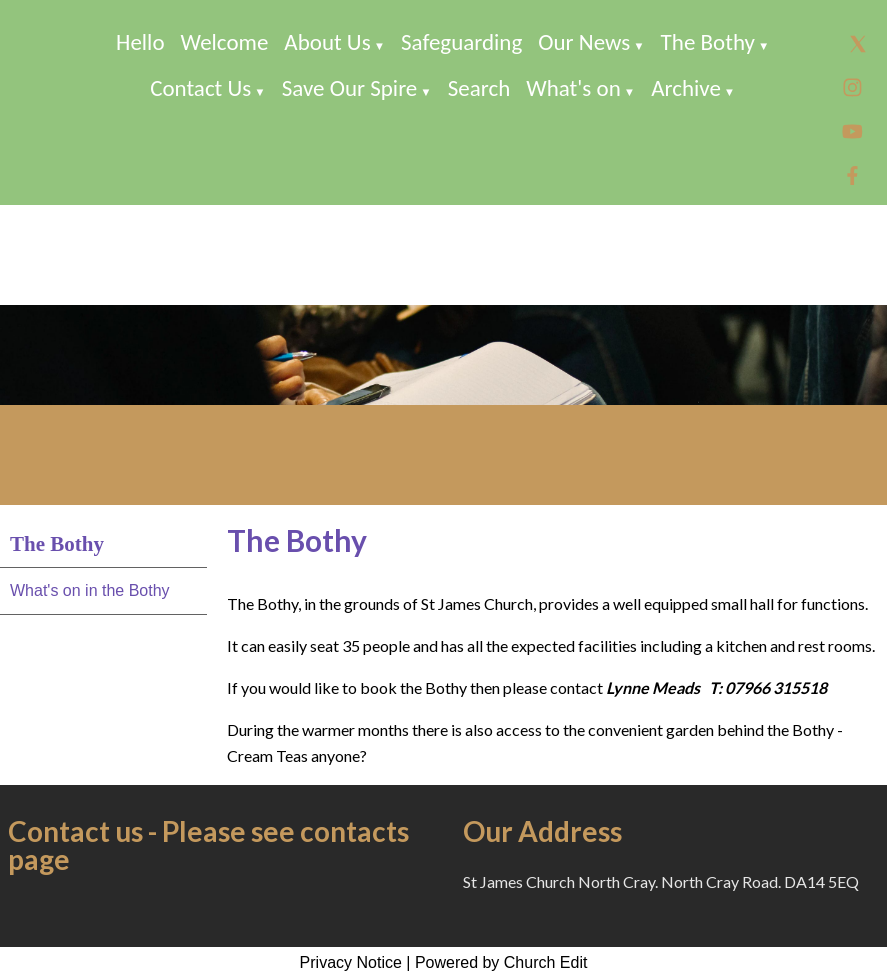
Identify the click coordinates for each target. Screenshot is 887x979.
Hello (140, 42)
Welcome (225, 42)
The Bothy (708, 42)
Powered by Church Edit (501, 962)
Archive (686, 88)
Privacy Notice (351, 962)
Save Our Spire (350, 88)
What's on (573, 88)
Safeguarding (461, 42)
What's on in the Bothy (90, 590)
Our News (584, 42)
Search (479, 88)
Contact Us (200, 88)
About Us (327, 42)
